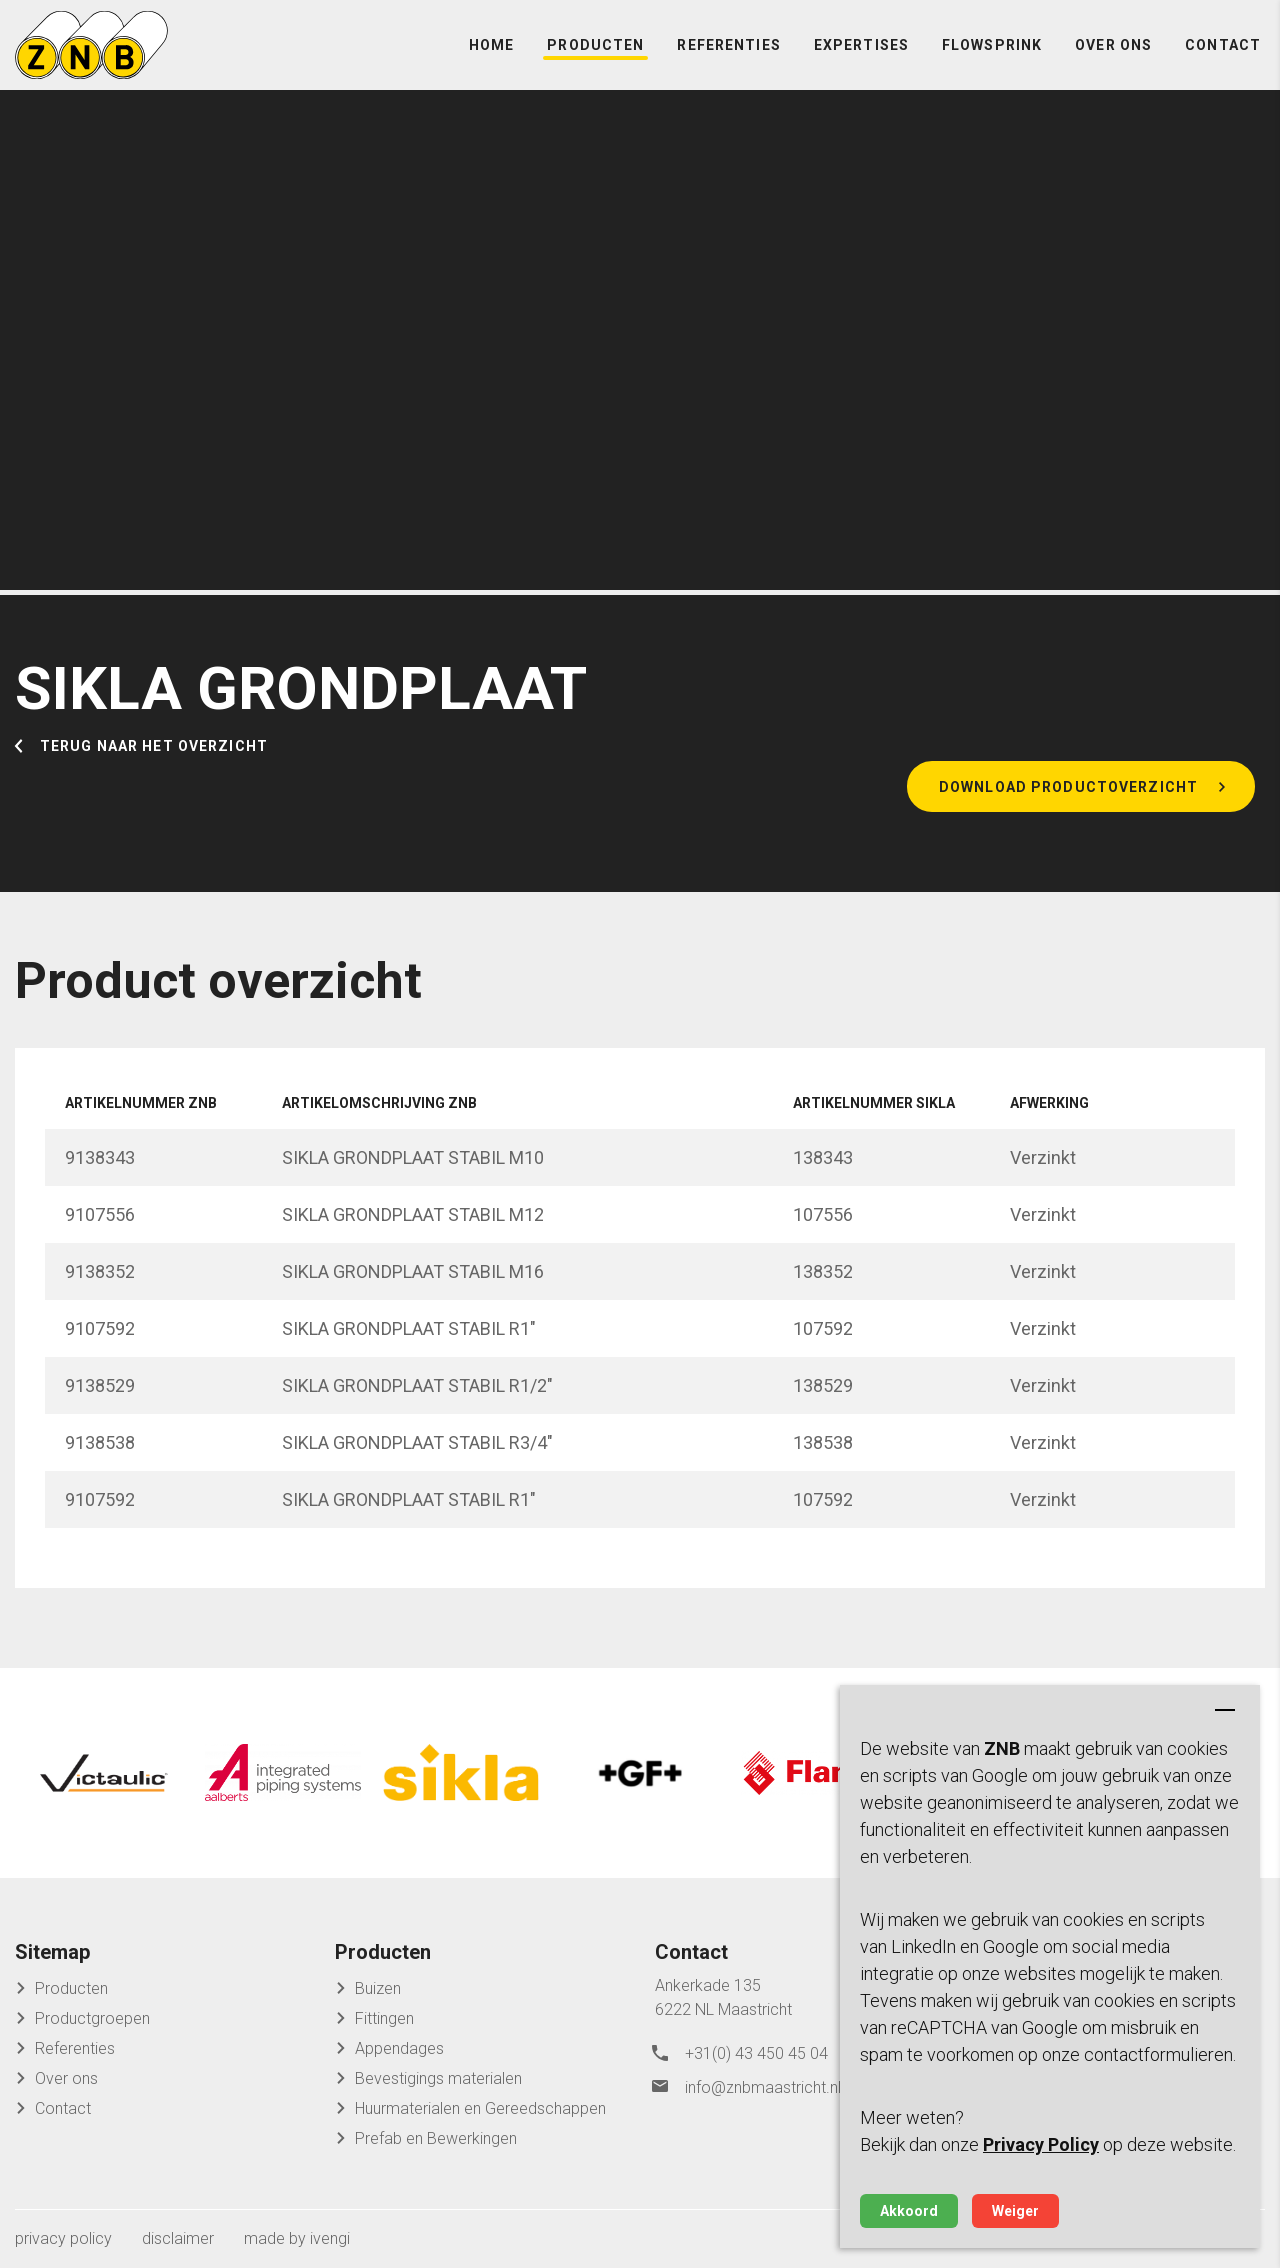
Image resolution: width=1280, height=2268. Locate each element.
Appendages (399, 2047)
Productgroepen (92, 2017)
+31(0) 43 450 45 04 (756, 2050)
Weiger (1015, 2211)
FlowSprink (992, 60)
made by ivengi (297, 2237)
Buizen (378, 1987)
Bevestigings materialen (438, 2077)
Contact (1223, 60)
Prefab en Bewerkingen (436, 2137)
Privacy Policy (1041, 2144)
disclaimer (178, 2237)
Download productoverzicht (1068, 817)
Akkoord (909, 2211)
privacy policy (63, 2237)
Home (491, 60)
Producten (595, 60)
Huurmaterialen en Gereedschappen (480, 2107)
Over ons (1113, 60)
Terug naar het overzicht (154, 774)
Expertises (861, 60)
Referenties (728, 60)
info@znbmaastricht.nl (763, 2080)
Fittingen (384, 2017)
